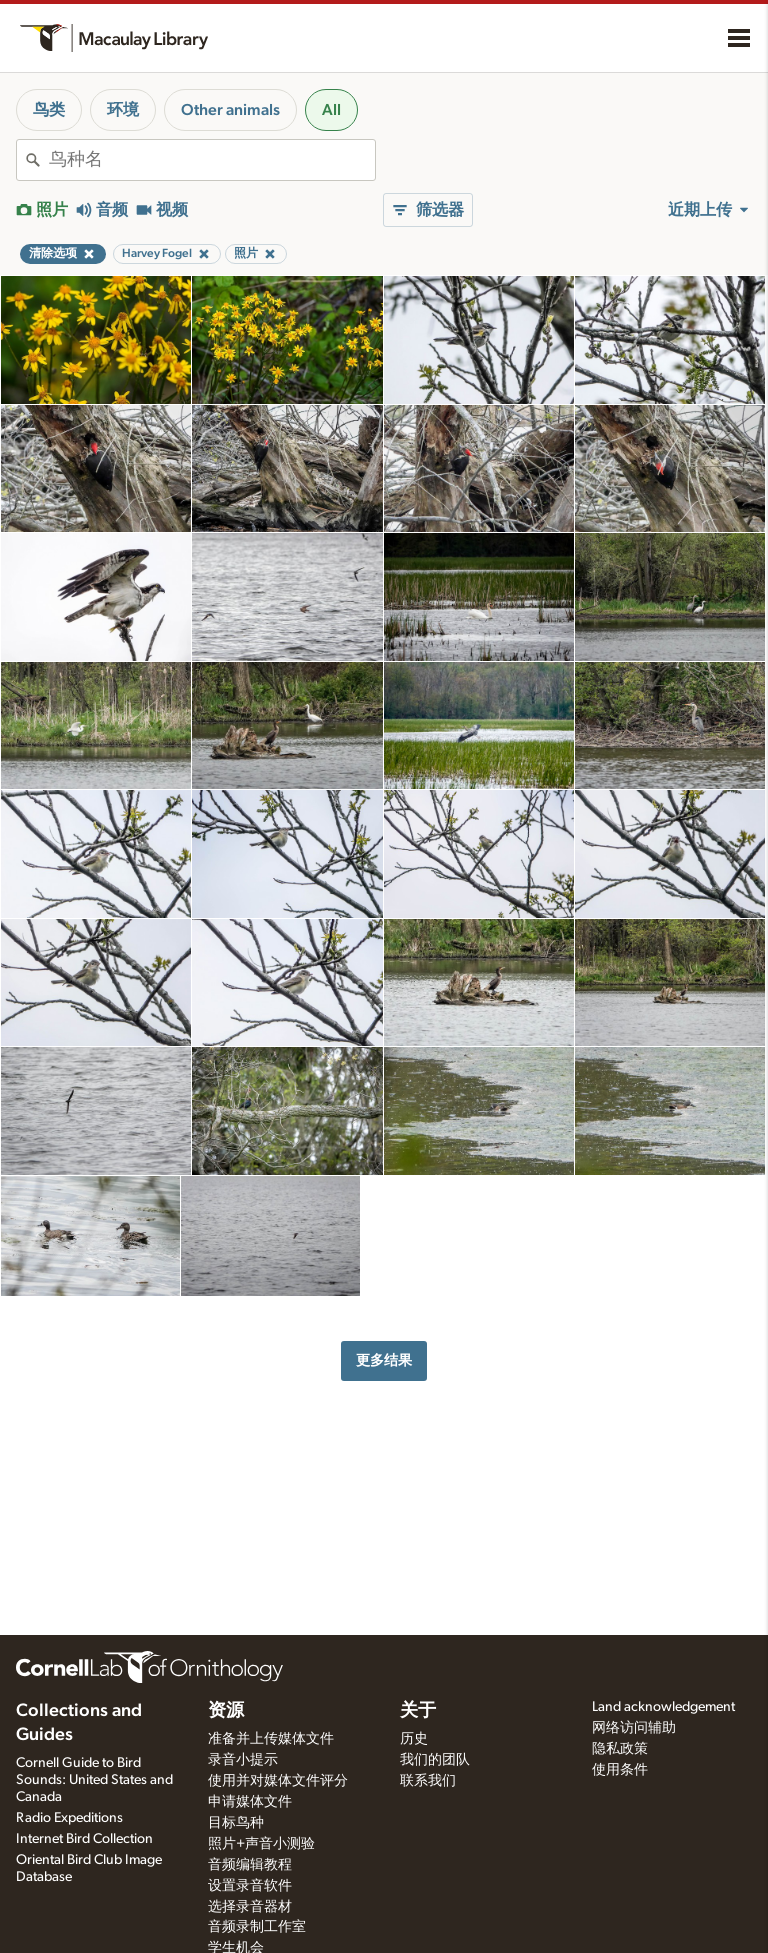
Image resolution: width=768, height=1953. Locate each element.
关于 (418, 1711)
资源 (226, 1711)
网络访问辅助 (634, 1728)
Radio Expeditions (69, 1818)
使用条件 (620, 1770)
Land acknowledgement (663, 1707)
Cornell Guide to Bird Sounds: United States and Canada (94, 1780)
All (331, 110)
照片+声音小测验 (261, 1844)
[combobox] (212, 160)
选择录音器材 (250, 1907)
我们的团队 (435, 1760)
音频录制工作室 (257, 1927)
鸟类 (49, 110)
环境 (123, 110)
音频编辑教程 (250, 1865)
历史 (414, 1739)
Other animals (230, 110)
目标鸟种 (236, 1823)
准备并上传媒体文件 (271, 1739)
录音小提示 (243, 1760)
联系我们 (428, 1781)
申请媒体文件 (250, 1802)
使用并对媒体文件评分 (278, 1781)
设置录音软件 (250, 1886)
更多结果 (384, 1360)
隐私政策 (620, 1749)
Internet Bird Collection (84, 1839)
